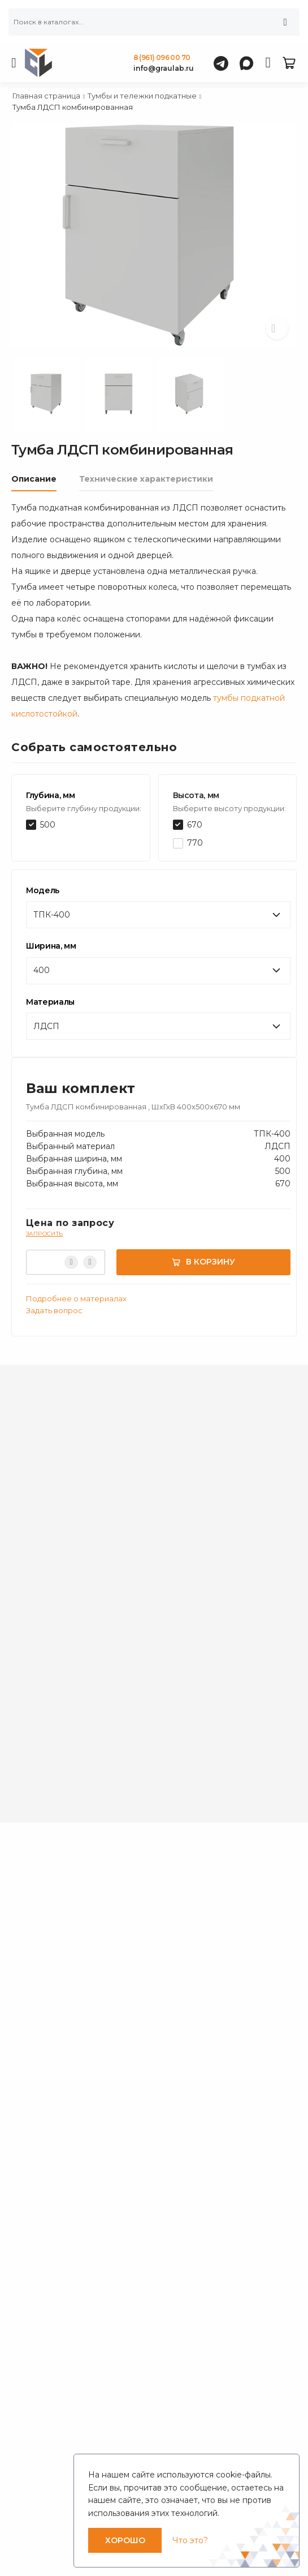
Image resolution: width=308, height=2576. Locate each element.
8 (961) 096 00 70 (161, 57)
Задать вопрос (54, 1310)
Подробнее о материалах (76, 1298)
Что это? (190, 2540)
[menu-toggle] (13, 63)
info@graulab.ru (163, 68)
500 (47, 825)
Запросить (44, 1233)
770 (195, 843)
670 (194, 825)
